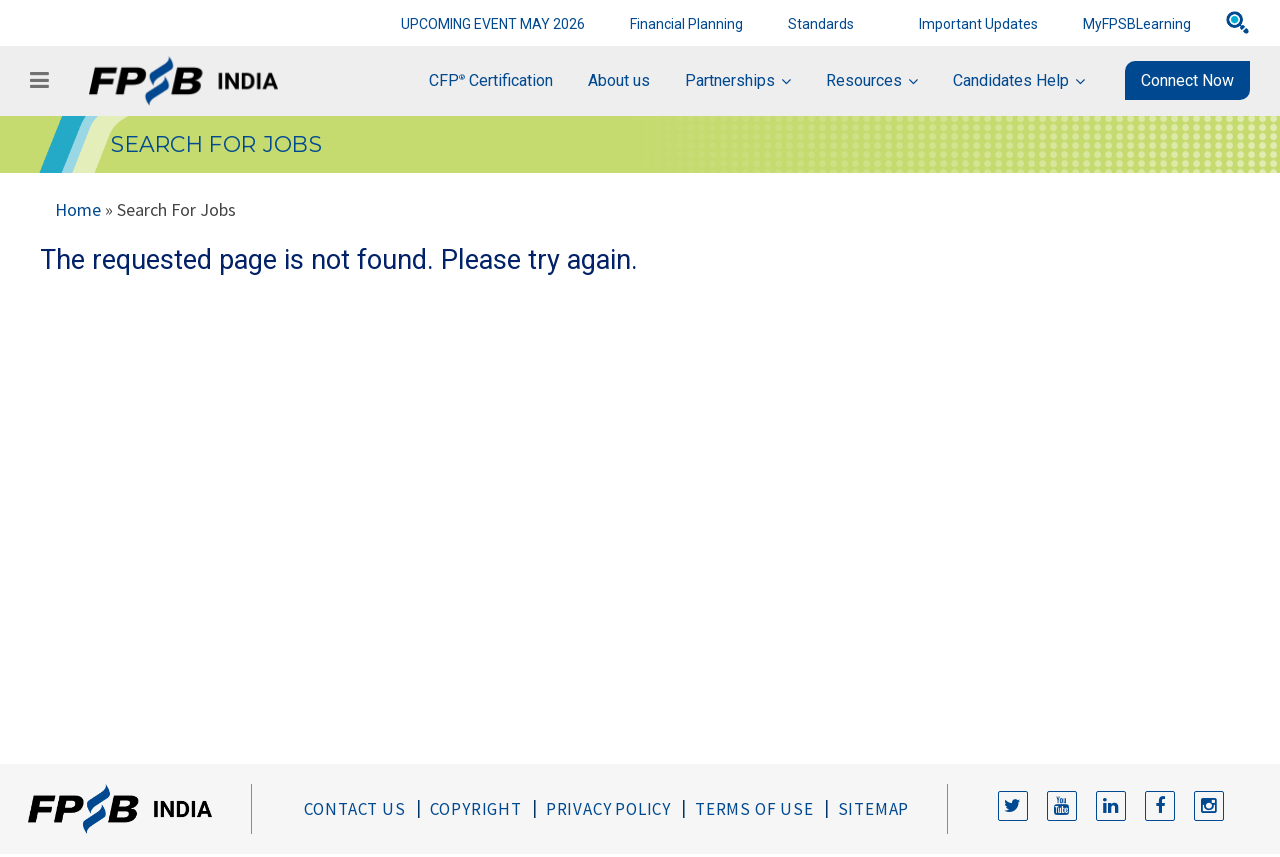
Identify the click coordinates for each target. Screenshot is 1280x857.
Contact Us (355, 809)
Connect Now (1187, 80)
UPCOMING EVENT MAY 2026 (493, 24)
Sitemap (874, 809)
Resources (864, 80)
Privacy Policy (608, 809)
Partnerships (730, 80)
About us (619, 80)
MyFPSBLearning (1137, 24)
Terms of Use (754, 809)
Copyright (476, 809)
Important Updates (978, 24)
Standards (821, 24)
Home (78, 209)
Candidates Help (1011, 80)
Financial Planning (686, 24)
